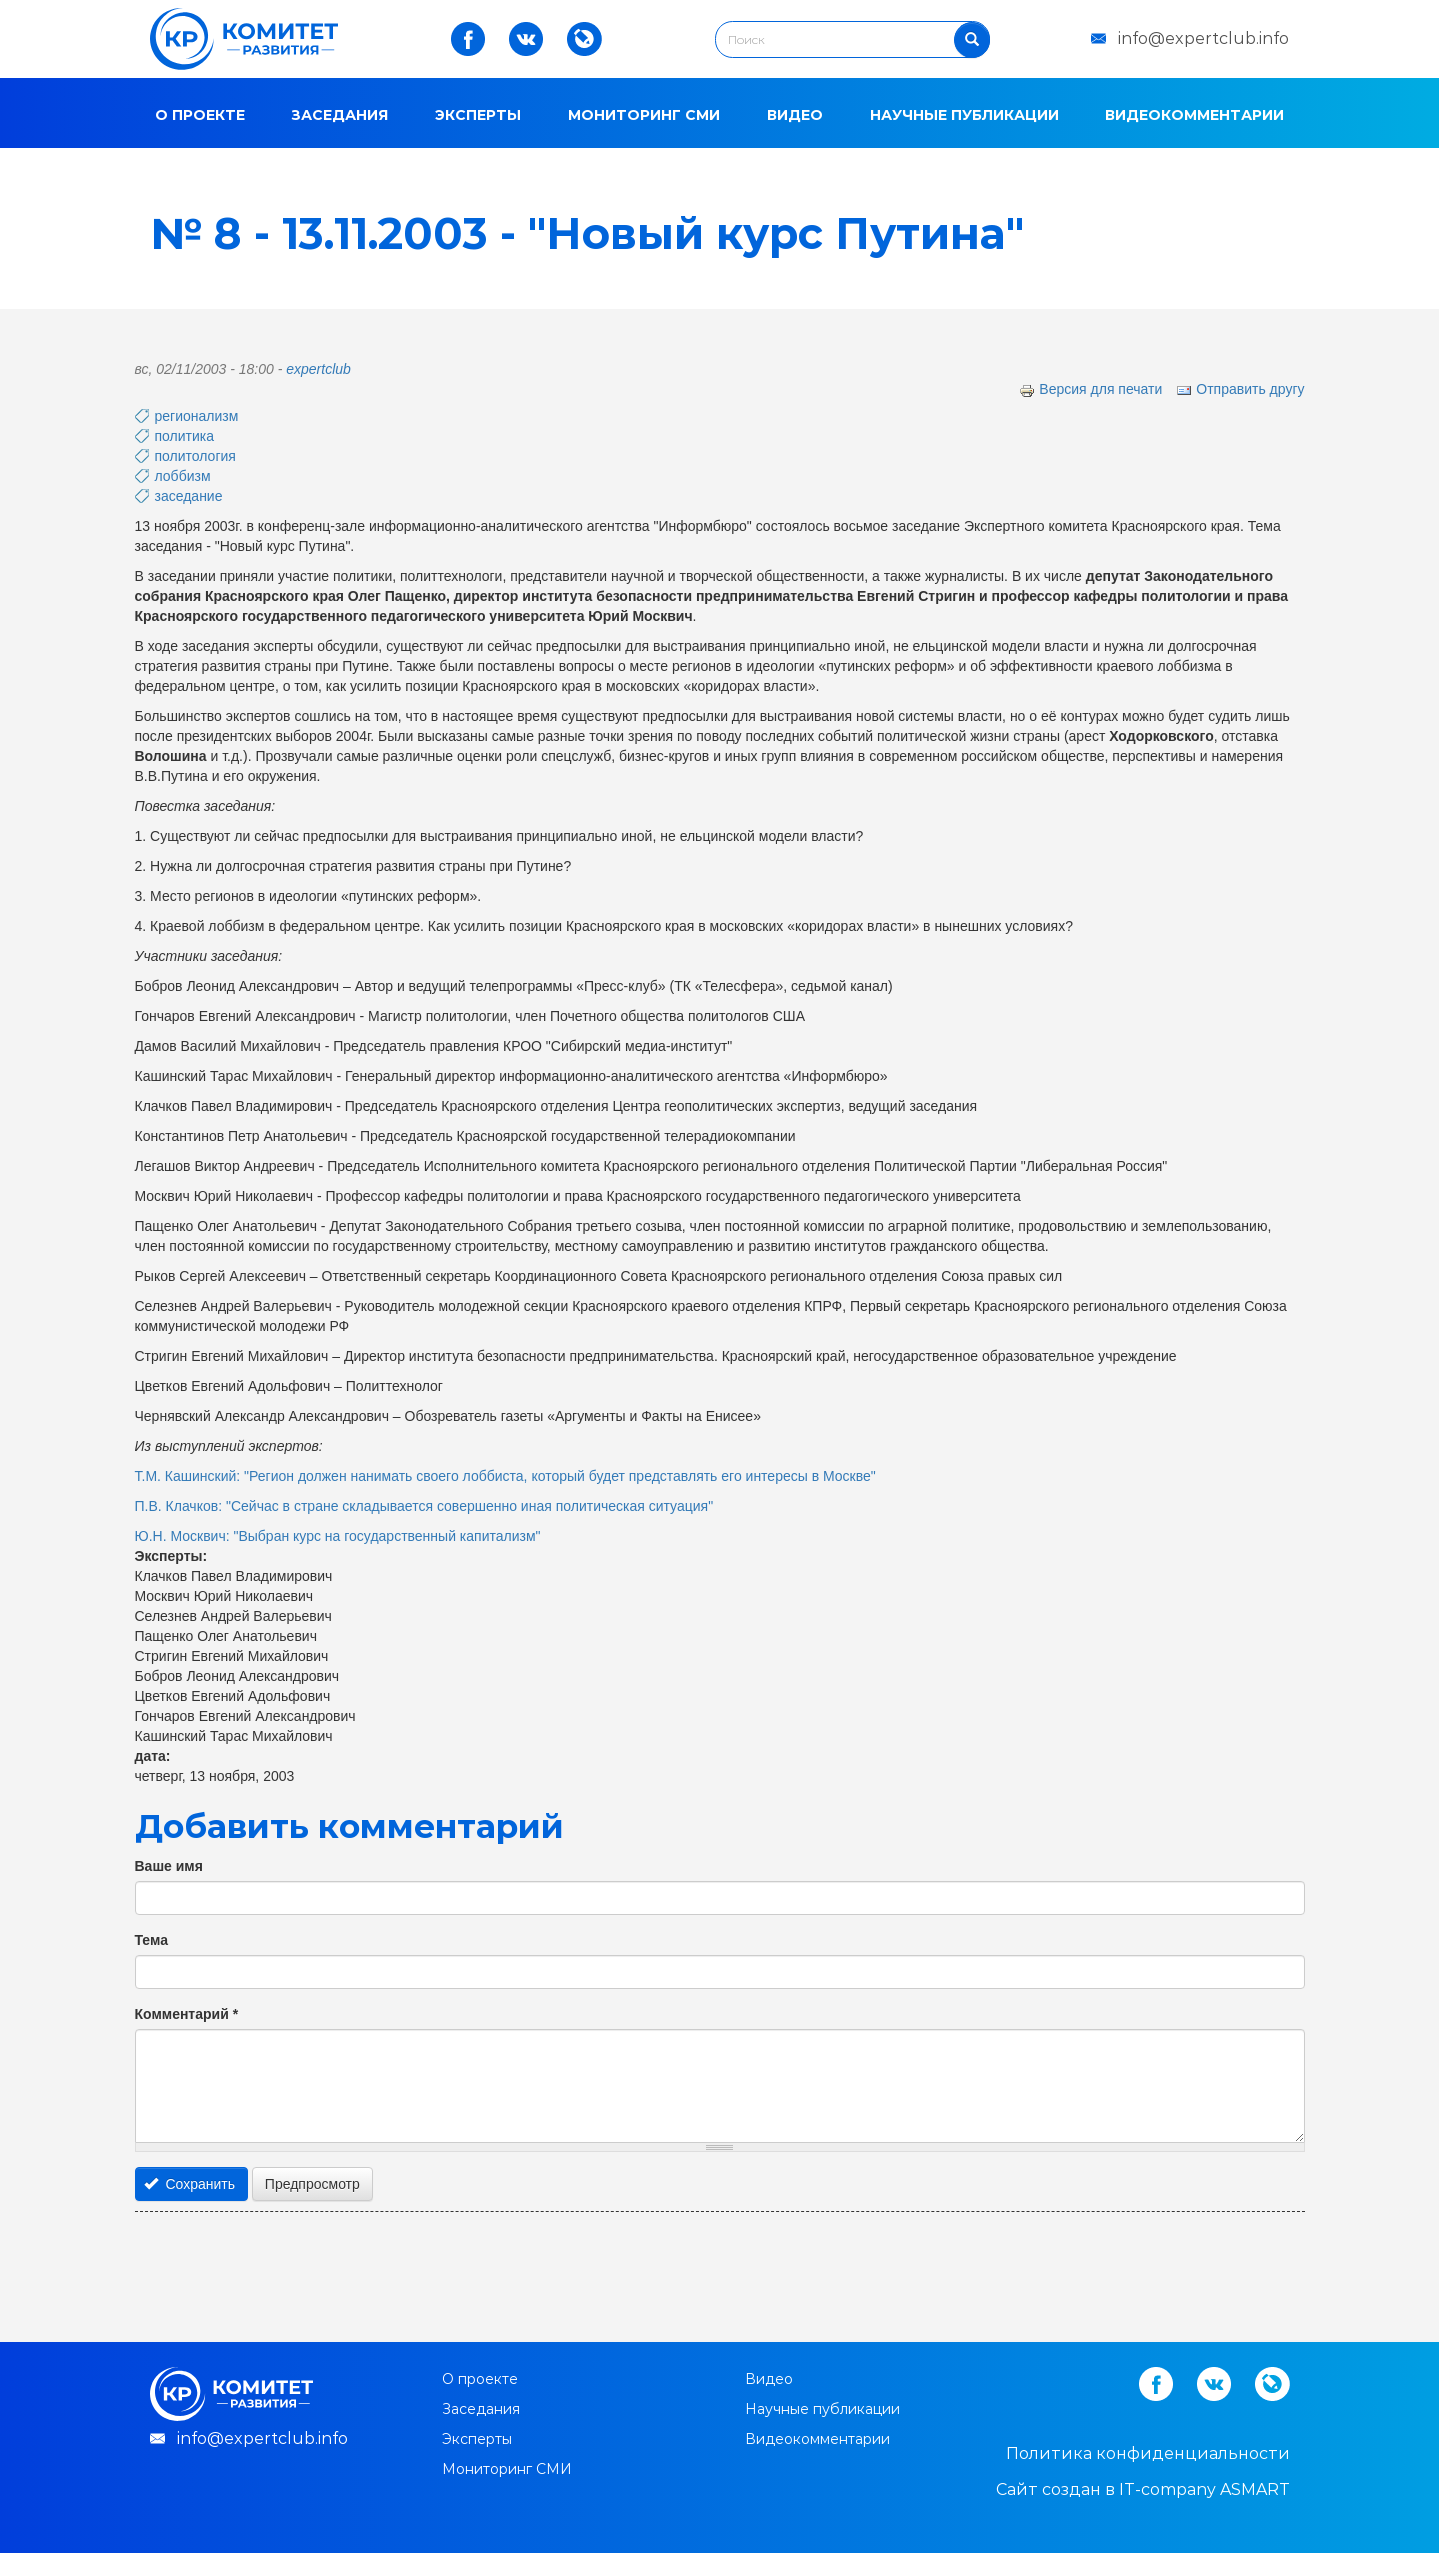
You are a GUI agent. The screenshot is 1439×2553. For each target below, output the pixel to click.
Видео (795, 115)
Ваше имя (169, 1866)
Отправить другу (1240, 389)
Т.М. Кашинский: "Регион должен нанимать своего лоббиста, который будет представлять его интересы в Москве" (505, 1476)
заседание (189, 496)
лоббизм (183, 476)
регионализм (197, 416)
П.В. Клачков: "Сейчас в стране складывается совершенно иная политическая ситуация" (424, 1506)
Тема (151, 1940)
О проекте (200, 115)
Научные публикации (964, 115)
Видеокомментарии (1194, 115)
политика (185, 436)
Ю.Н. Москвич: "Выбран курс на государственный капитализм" (338, 1536)
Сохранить (189, 2184)
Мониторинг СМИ (644, 115)
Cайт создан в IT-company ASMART (1143, 2489)
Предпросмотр (312, 2184)
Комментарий (187, 2014)
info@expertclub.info (1203, 38)
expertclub (318, 369)
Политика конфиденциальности (1148, 2453)
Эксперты (478, 115)
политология (195, 456)
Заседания (339, 115)
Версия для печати (1090, 389)
